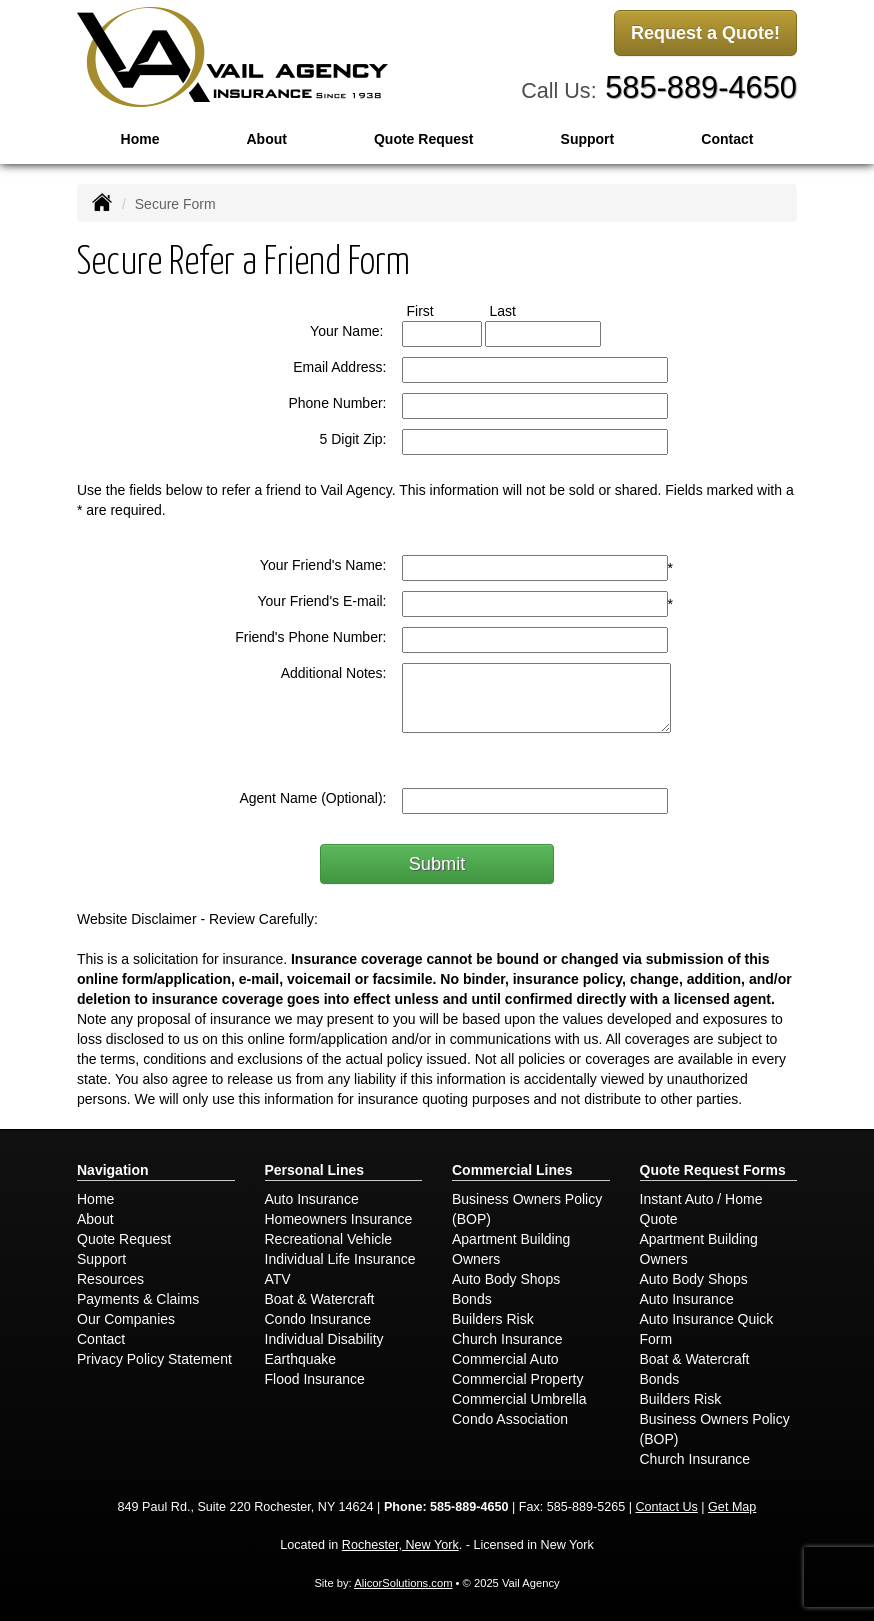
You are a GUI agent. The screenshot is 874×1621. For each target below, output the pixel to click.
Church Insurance (507, 1339)
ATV (278, 1279)
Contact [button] (727, 139)
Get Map (732, 1507)
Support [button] (588, 139)
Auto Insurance (312, 1199)
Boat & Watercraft (320, 1299)
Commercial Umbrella (519, 1399)
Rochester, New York (400, 1545)
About (266, 139)
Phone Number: (337, 403)
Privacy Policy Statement (154, 1359)
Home (140, 139)
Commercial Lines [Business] (512, 1170)
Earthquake (301, 1359)
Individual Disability (324, 1339)
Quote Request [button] (424, 139)
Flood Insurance (315, 1379)
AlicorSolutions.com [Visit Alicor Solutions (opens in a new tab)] (403, 1583)
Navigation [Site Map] (113, 1170)
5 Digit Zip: (353, 439)
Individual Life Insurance (340, 1259)
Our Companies (126, 1319)
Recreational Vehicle (329, 1239)
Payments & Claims (138, 1299)
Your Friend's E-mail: (322, 601)
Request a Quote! (705, 33)
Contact (101, 1339)
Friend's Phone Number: (310, 637)
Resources (110, 1279)
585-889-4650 (701, 87)
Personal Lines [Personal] (315, 1170)
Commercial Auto (505, 1359)
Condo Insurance (318, 1319)
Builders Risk (493, 1319)
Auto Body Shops (506, 1279)
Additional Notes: (334, 673)
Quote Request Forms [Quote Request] (713, 1170)
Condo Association (510, 1419)
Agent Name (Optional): (312, 798)
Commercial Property (517, 1379)
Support (101, 1259)
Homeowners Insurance (339, 1219)
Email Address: (339, 367)
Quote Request (124, 1239)
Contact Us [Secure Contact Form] (667, 1507)
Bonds (472, 1299)
